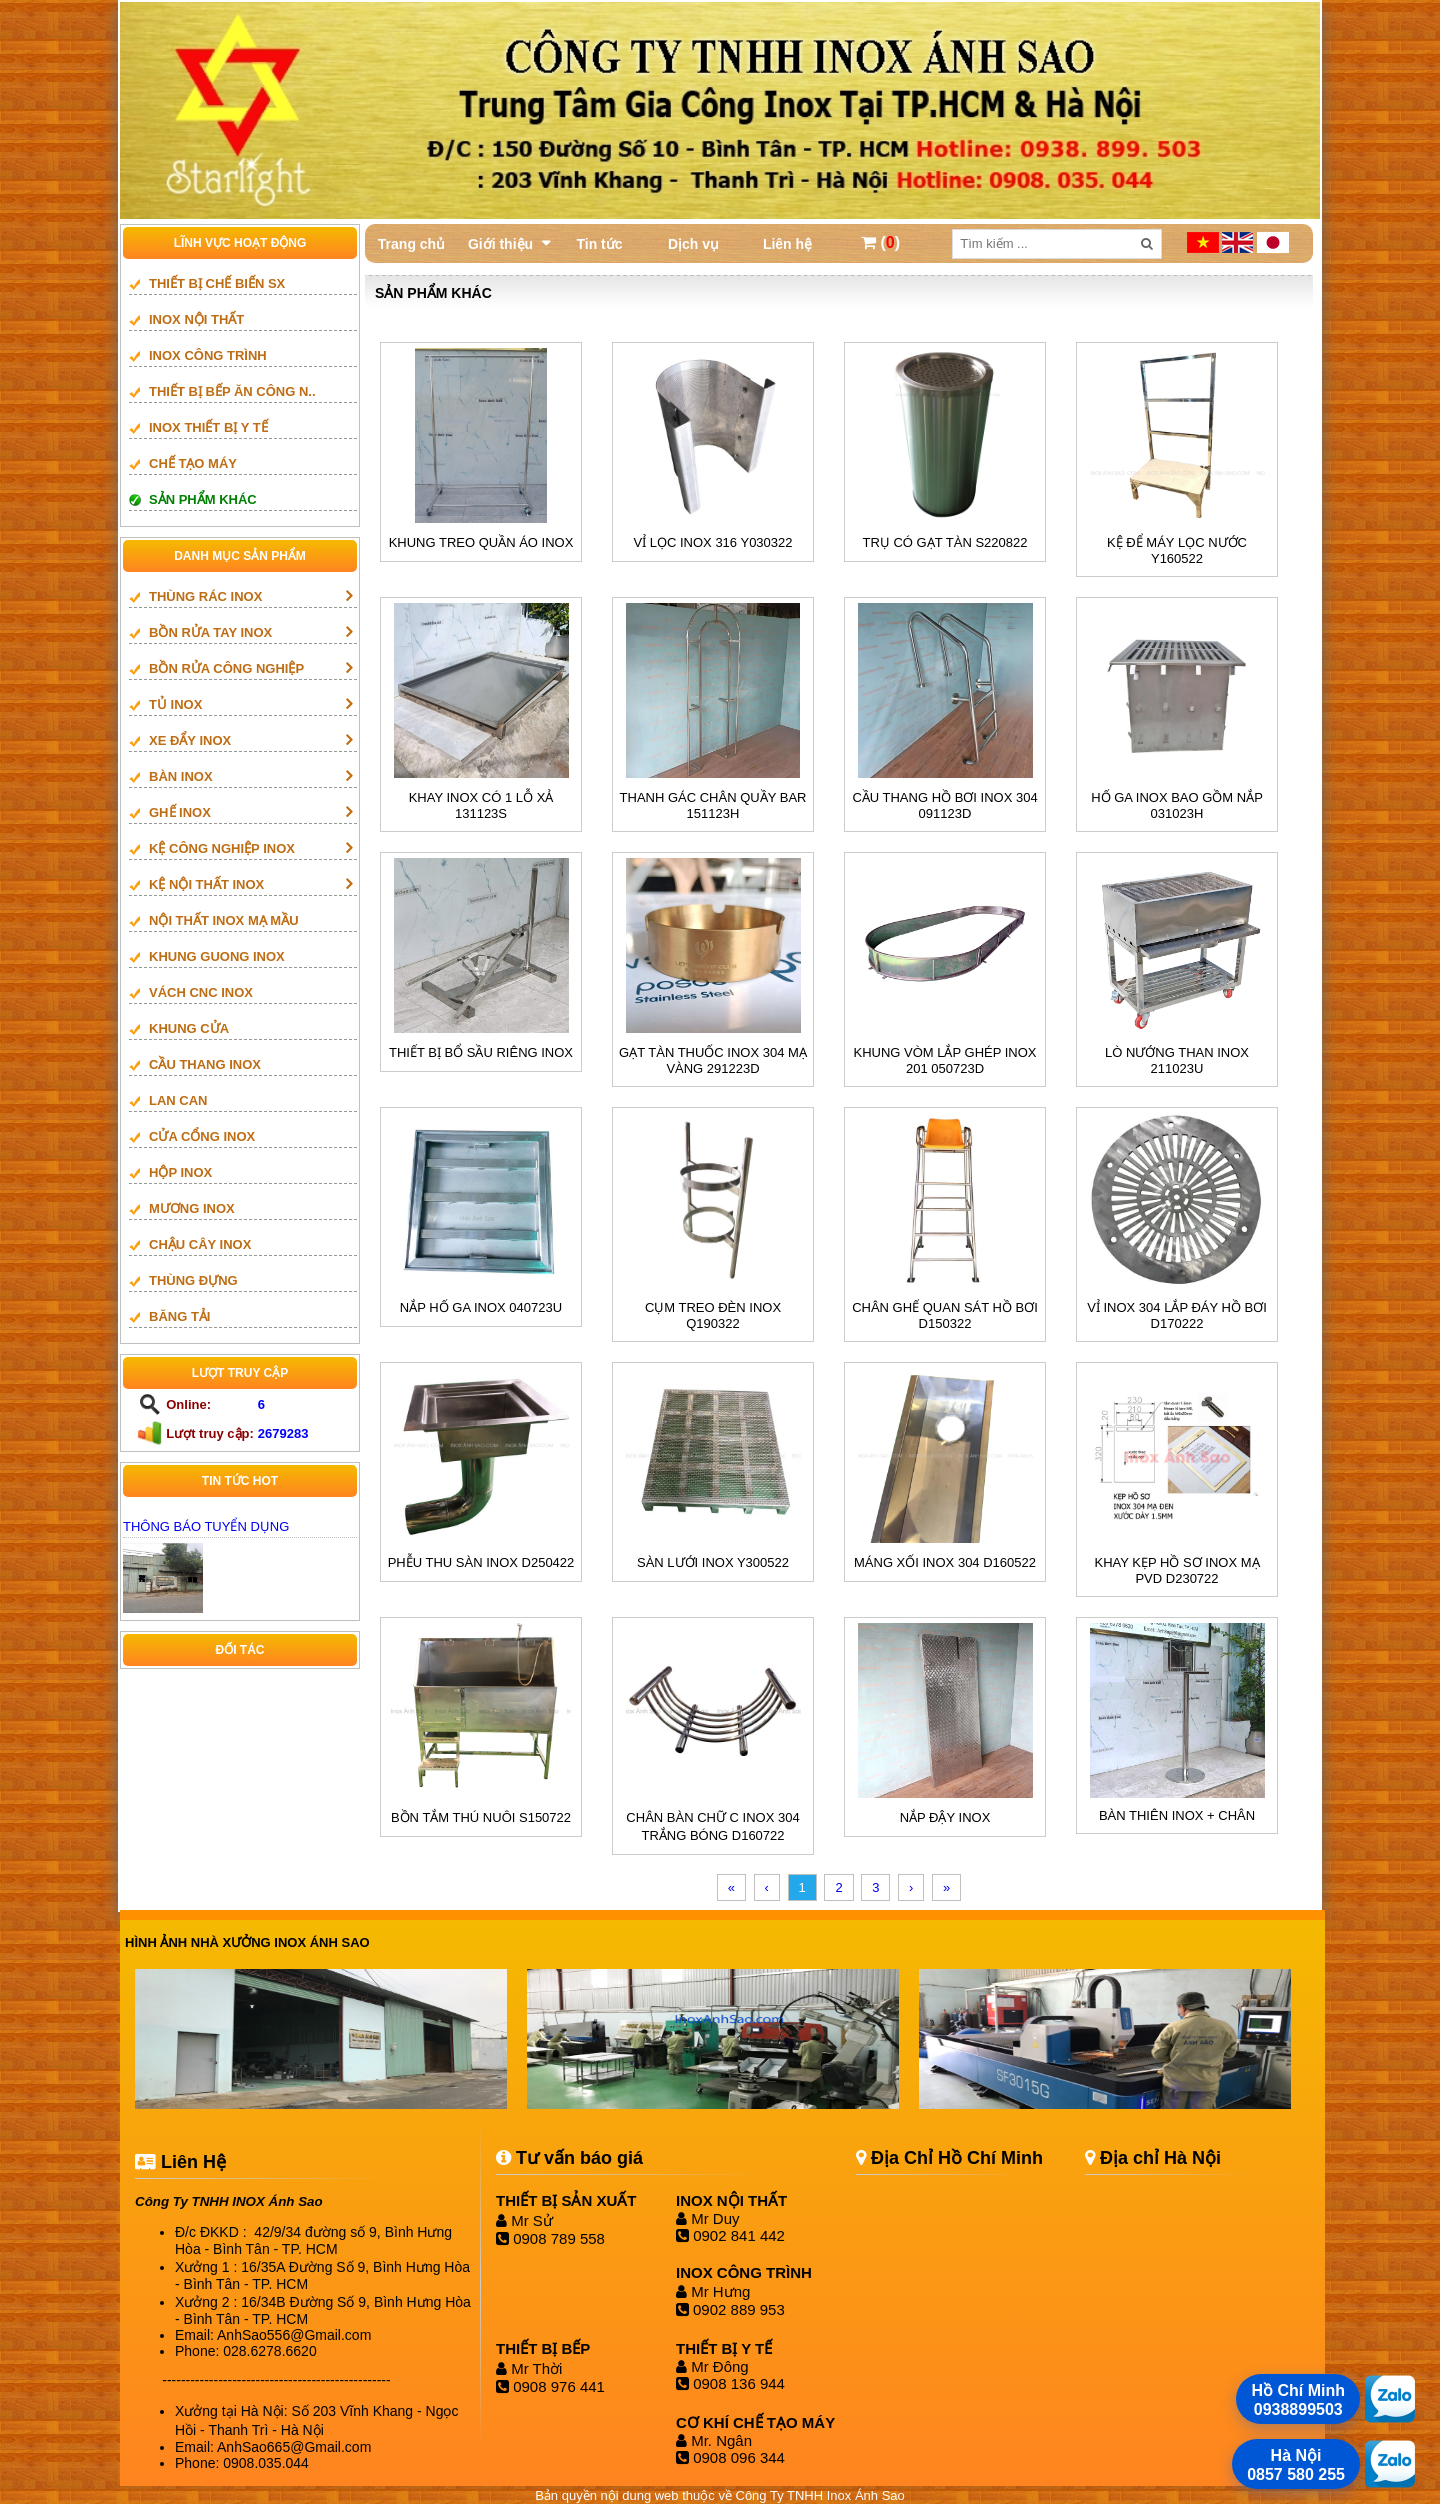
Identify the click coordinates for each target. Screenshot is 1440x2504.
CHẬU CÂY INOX (200, 1244)
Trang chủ (411, 244)
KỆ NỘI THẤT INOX (206, 884)
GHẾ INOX (180, 812)
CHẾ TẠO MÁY (193, 463)
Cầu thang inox (205, 1064)
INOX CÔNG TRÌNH (208, 355)
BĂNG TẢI (179, 1316)
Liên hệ (787, 244)
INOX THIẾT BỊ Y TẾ (208, 427)
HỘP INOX (180, 1172)
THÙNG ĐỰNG (193, 1280)
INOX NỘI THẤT (196, 319)
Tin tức (599, 244)
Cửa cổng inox (202, 1136)
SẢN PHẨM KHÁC (203, 499)
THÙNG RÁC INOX (205, 596)
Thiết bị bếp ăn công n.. (232, 391)
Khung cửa (189, 1028)
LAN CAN (178, 1100)
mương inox (192, 1208)
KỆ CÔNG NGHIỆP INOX (222, 848)
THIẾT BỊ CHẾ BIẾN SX (217, 283)
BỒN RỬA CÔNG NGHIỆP (226, 668)
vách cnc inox (201, 992)
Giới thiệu (500, 244)
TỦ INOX (175, 704)
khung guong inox (217, 956)
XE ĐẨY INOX (190, 740)
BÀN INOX (181, 776)
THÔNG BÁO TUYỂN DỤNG (206, 1526)
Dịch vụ (693, 244)
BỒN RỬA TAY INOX (210, 632)
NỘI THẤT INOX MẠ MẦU (224, 920)
